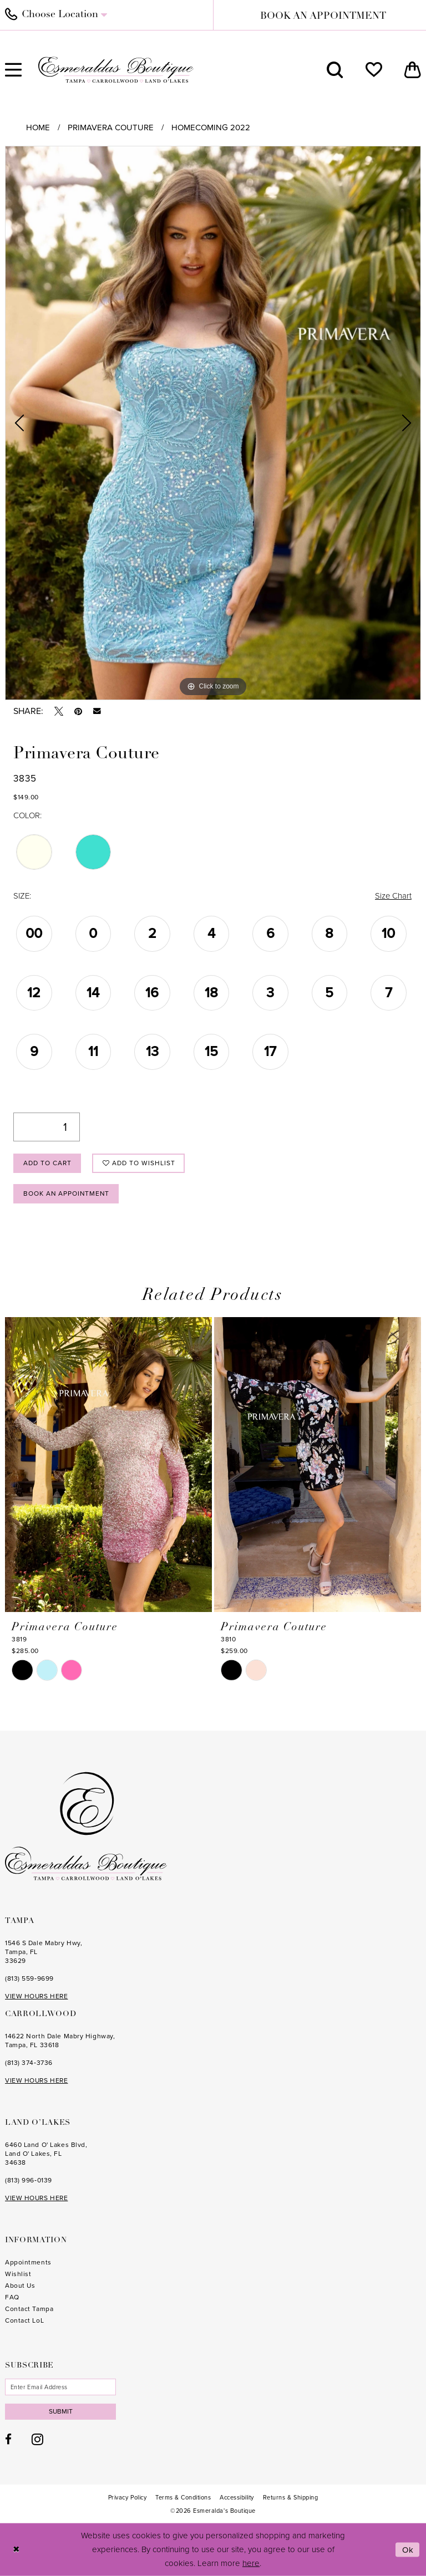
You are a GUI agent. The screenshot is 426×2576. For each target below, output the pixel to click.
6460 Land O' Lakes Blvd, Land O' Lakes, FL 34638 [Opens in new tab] (46, 2153)
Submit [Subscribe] (61, 2411)
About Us (20, 2286)
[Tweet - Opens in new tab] (58, 711)
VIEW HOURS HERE (36, 1996)
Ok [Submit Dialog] (408, 2549)
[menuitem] (335, 70)
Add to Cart (47, 1163)
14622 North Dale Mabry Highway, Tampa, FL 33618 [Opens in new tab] (60, 2040)
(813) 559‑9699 (29, 1978)
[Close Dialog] (16, 2549)
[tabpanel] (213, 423)
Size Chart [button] (393, 896)
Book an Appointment (67, 1193)
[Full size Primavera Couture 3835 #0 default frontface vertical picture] (213, 423)
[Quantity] (46, 1127)
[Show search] (335, 70)
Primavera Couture (111, 127)
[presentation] (108, 1464)
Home (38, 127)
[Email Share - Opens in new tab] (97, 711)
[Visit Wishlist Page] (373, 70)
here (251, 2563)
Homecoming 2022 (210, 127)
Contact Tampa (29, 2309)
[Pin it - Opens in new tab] (78, 711)
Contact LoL (24, 2320)
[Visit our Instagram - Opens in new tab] (37, 2439)
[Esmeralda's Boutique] (116, 70)
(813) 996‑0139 (28, 2180)
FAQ (12, 2297)
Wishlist (18, 2274)
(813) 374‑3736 (29, 2063)
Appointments (28, 2262)
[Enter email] (60, 2387)
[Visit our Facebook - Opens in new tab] (8, 2440)
